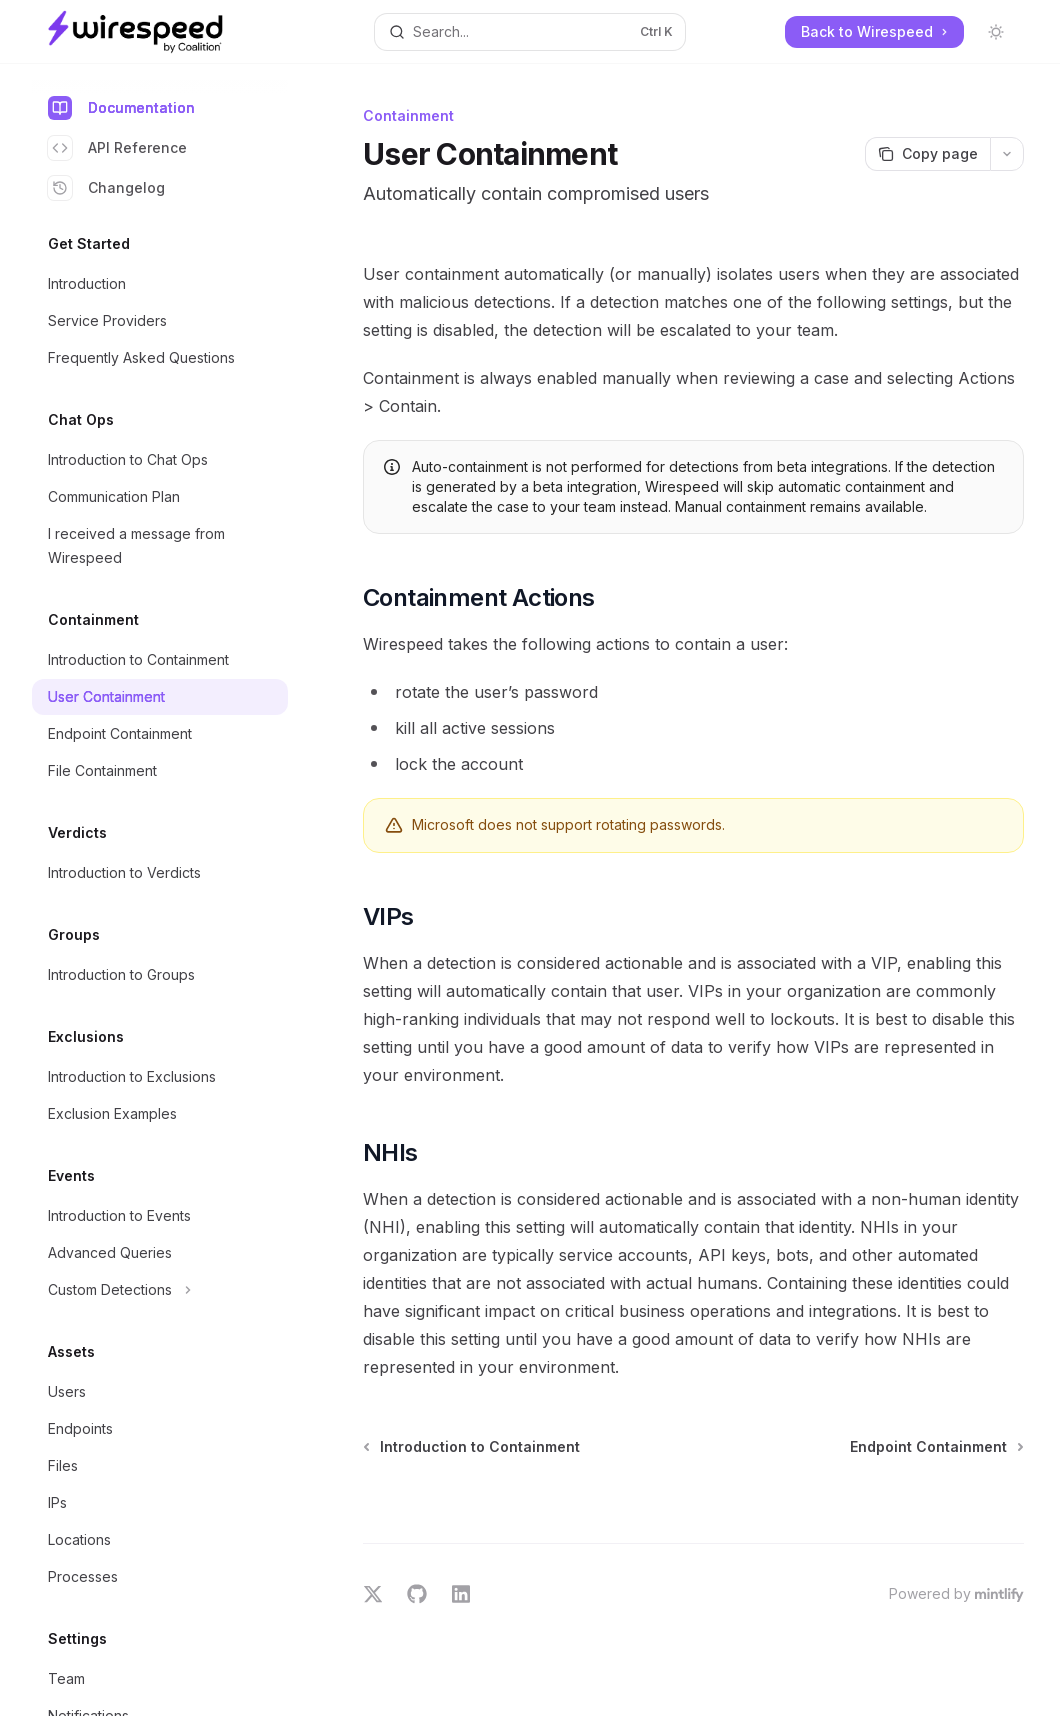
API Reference (117, 148)
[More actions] (1007, 154)
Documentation (121, 108)
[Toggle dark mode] (996, 32)
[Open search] (530, 32)
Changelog (106, 188)
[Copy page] (927, 154)
